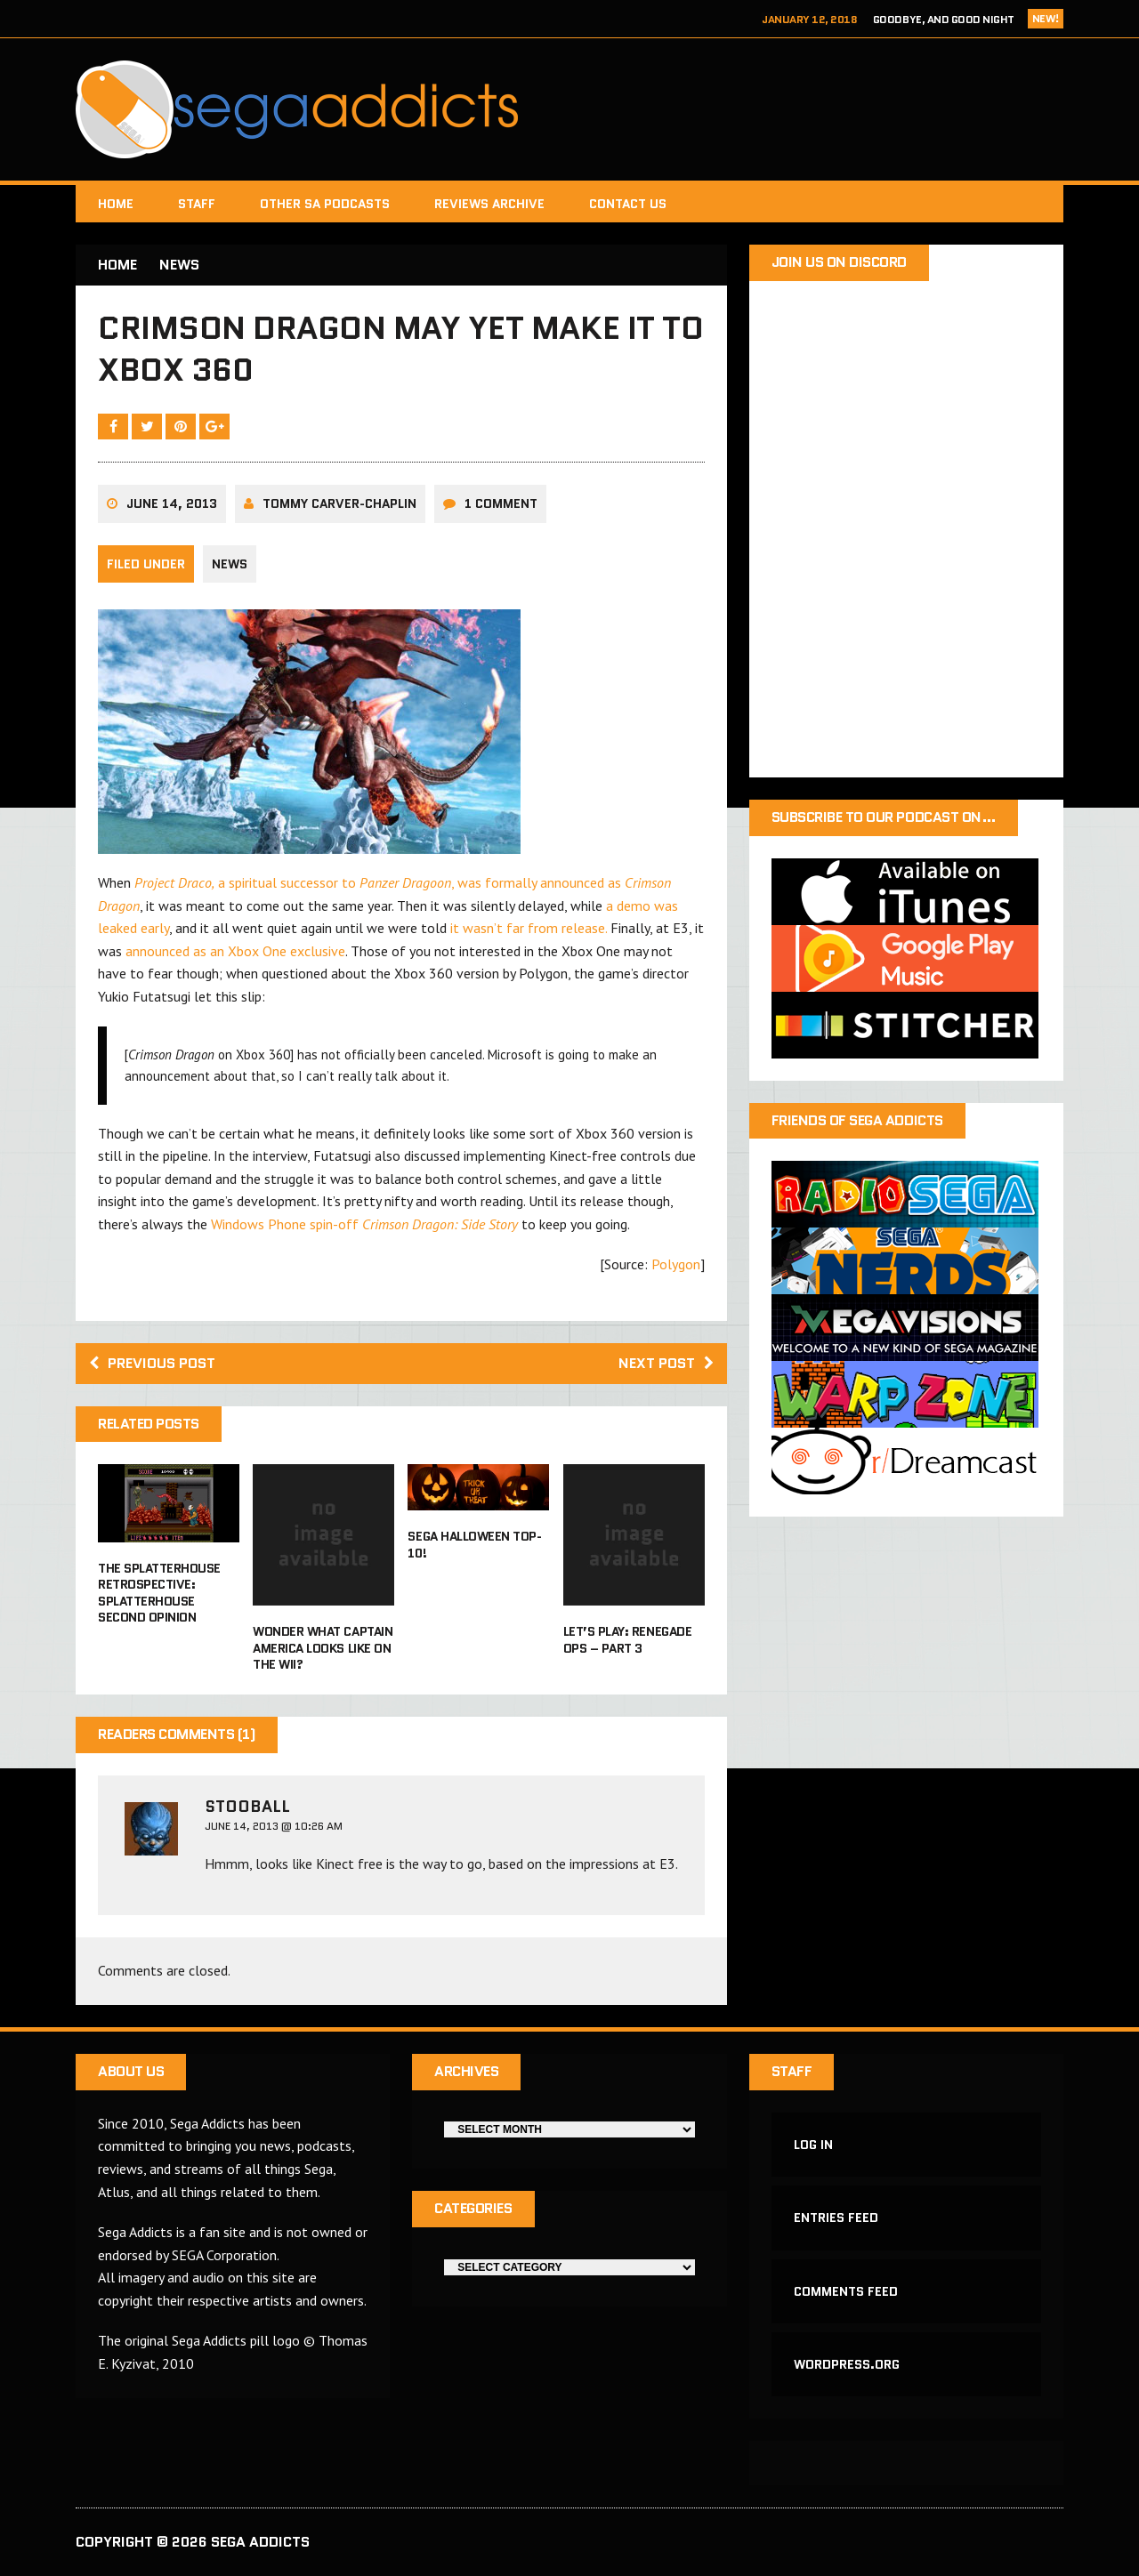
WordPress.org (847, 2364)
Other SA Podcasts (325, 204)
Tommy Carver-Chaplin (339, 503)
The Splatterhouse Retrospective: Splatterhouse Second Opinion (159, 1592)
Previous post (152, 1363)
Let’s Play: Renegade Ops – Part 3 (627, 1639)
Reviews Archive (489, 204)
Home (115, 204)
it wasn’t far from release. (528, 928)
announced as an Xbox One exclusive (235, 951)
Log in (813, 2144)
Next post (666, 1363)
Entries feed (836, 2217)
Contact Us (627, 204)
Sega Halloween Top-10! (474, 1544)
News (229, 564)
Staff (196, 204)
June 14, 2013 (171, 503)
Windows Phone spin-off (364, 1224)
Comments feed (846, 2291)
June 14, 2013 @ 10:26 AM (274, 1825)
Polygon (675, 1264)
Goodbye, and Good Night (943, 19)
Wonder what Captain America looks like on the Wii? (322, 1647)
